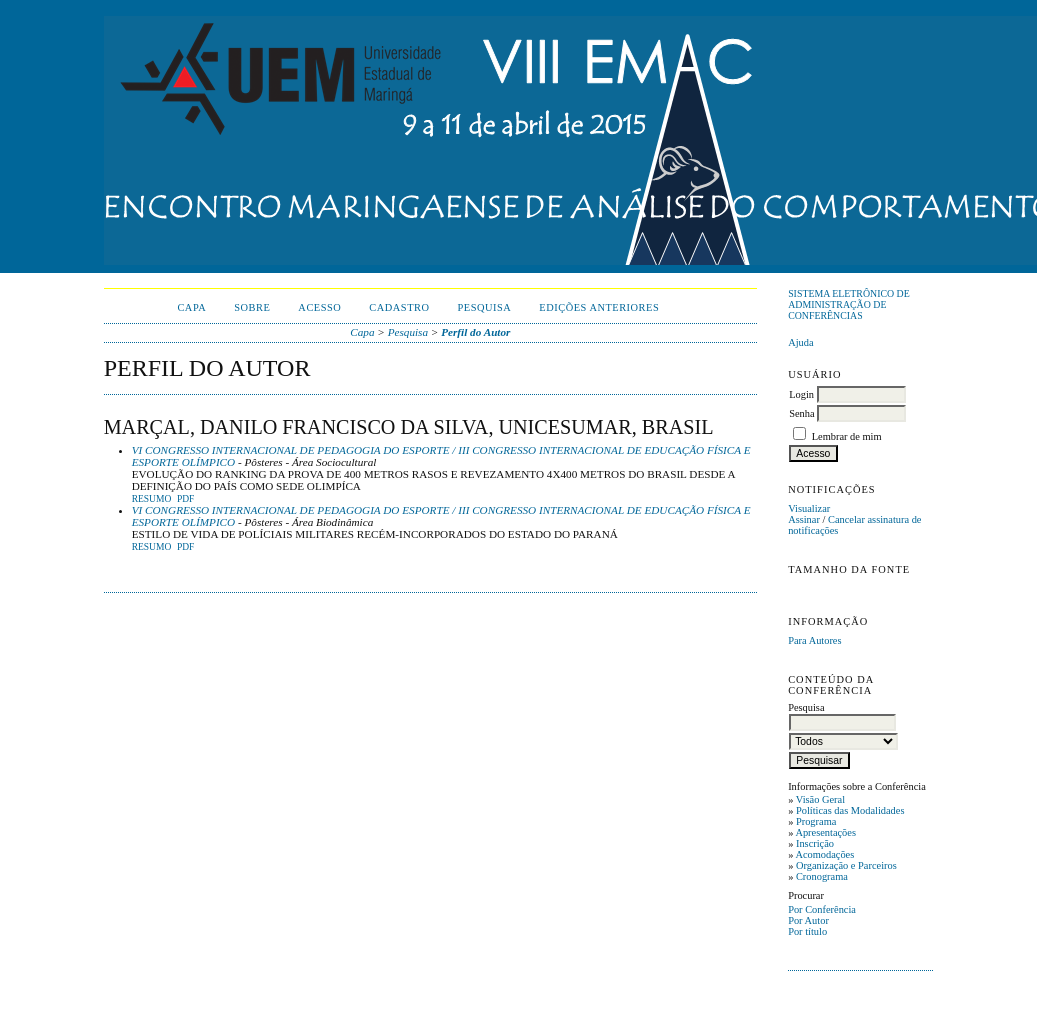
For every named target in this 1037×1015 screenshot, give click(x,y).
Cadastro (399, 307)
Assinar (804, 519)
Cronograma (822, 876)
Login (801, 394)
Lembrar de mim (847, 436)
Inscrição (815, 843)
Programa (816, 821)
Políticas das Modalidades (850, 810)
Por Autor (808, 920)
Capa (191, 307)
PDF (185, 499)
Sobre (252, 307)
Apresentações (825, 832)
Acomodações (824, 854)
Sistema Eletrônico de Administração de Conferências (849, 304)
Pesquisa (485, 307)
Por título (807, 931)
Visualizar (809, 508)
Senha (801, 413)
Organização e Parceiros (846, 865)
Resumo (152, 499)
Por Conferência (822, 909)
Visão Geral (820, 799)
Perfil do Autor (475, 332)
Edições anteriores (599, 307)
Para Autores (814, 640)
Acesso (319, 307)
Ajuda (800, 342)
